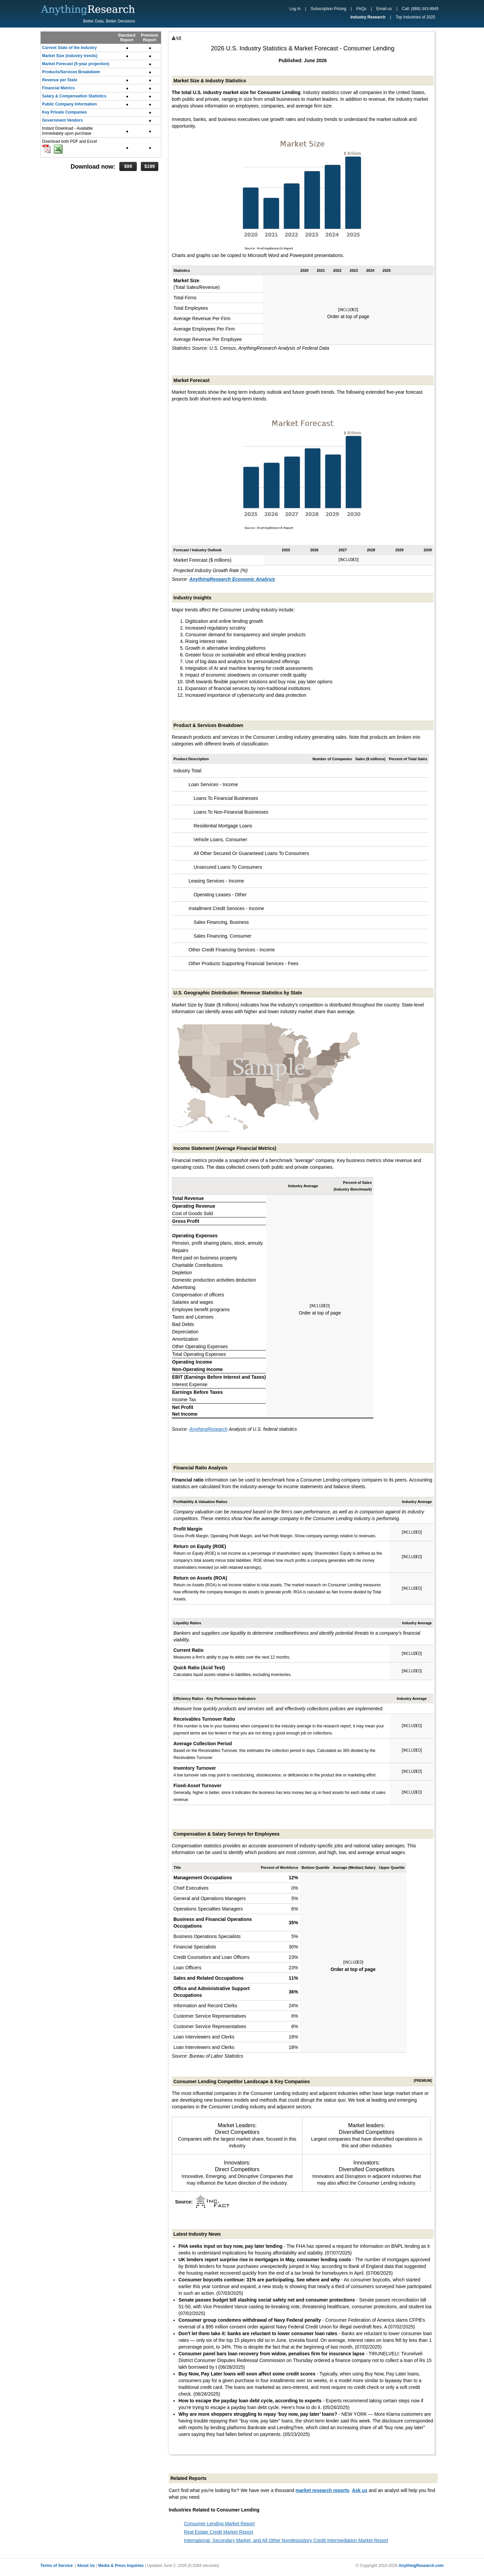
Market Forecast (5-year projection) (75, 63)
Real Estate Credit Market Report (218, 2532)
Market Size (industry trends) (69, 55)
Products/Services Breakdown (71, 72)
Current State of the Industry (69, 47)
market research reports (322, 2490)
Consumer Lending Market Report (219, 2523)
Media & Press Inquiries (121, 2565)
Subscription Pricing (328, 8)
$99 (128, 166)
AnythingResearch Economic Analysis (232, 579)
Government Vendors (62, 120)
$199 (149, 166)
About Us (86, 2565)
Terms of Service (56, 2565)
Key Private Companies (64, 112)
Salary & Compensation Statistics (74, 96)
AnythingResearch (208, 1429)
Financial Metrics (58, 88)
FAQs (361, 8)
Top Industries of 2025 (415, 17)
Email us (384, 8)
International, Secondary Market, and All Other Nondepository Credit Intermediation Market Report (286, 2540)
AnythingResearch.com (421, 2565)
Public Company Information (69, 104)
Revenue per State (59, 80)
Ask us (359, 2490)
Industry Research (368, 17)
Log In (294, 8)
